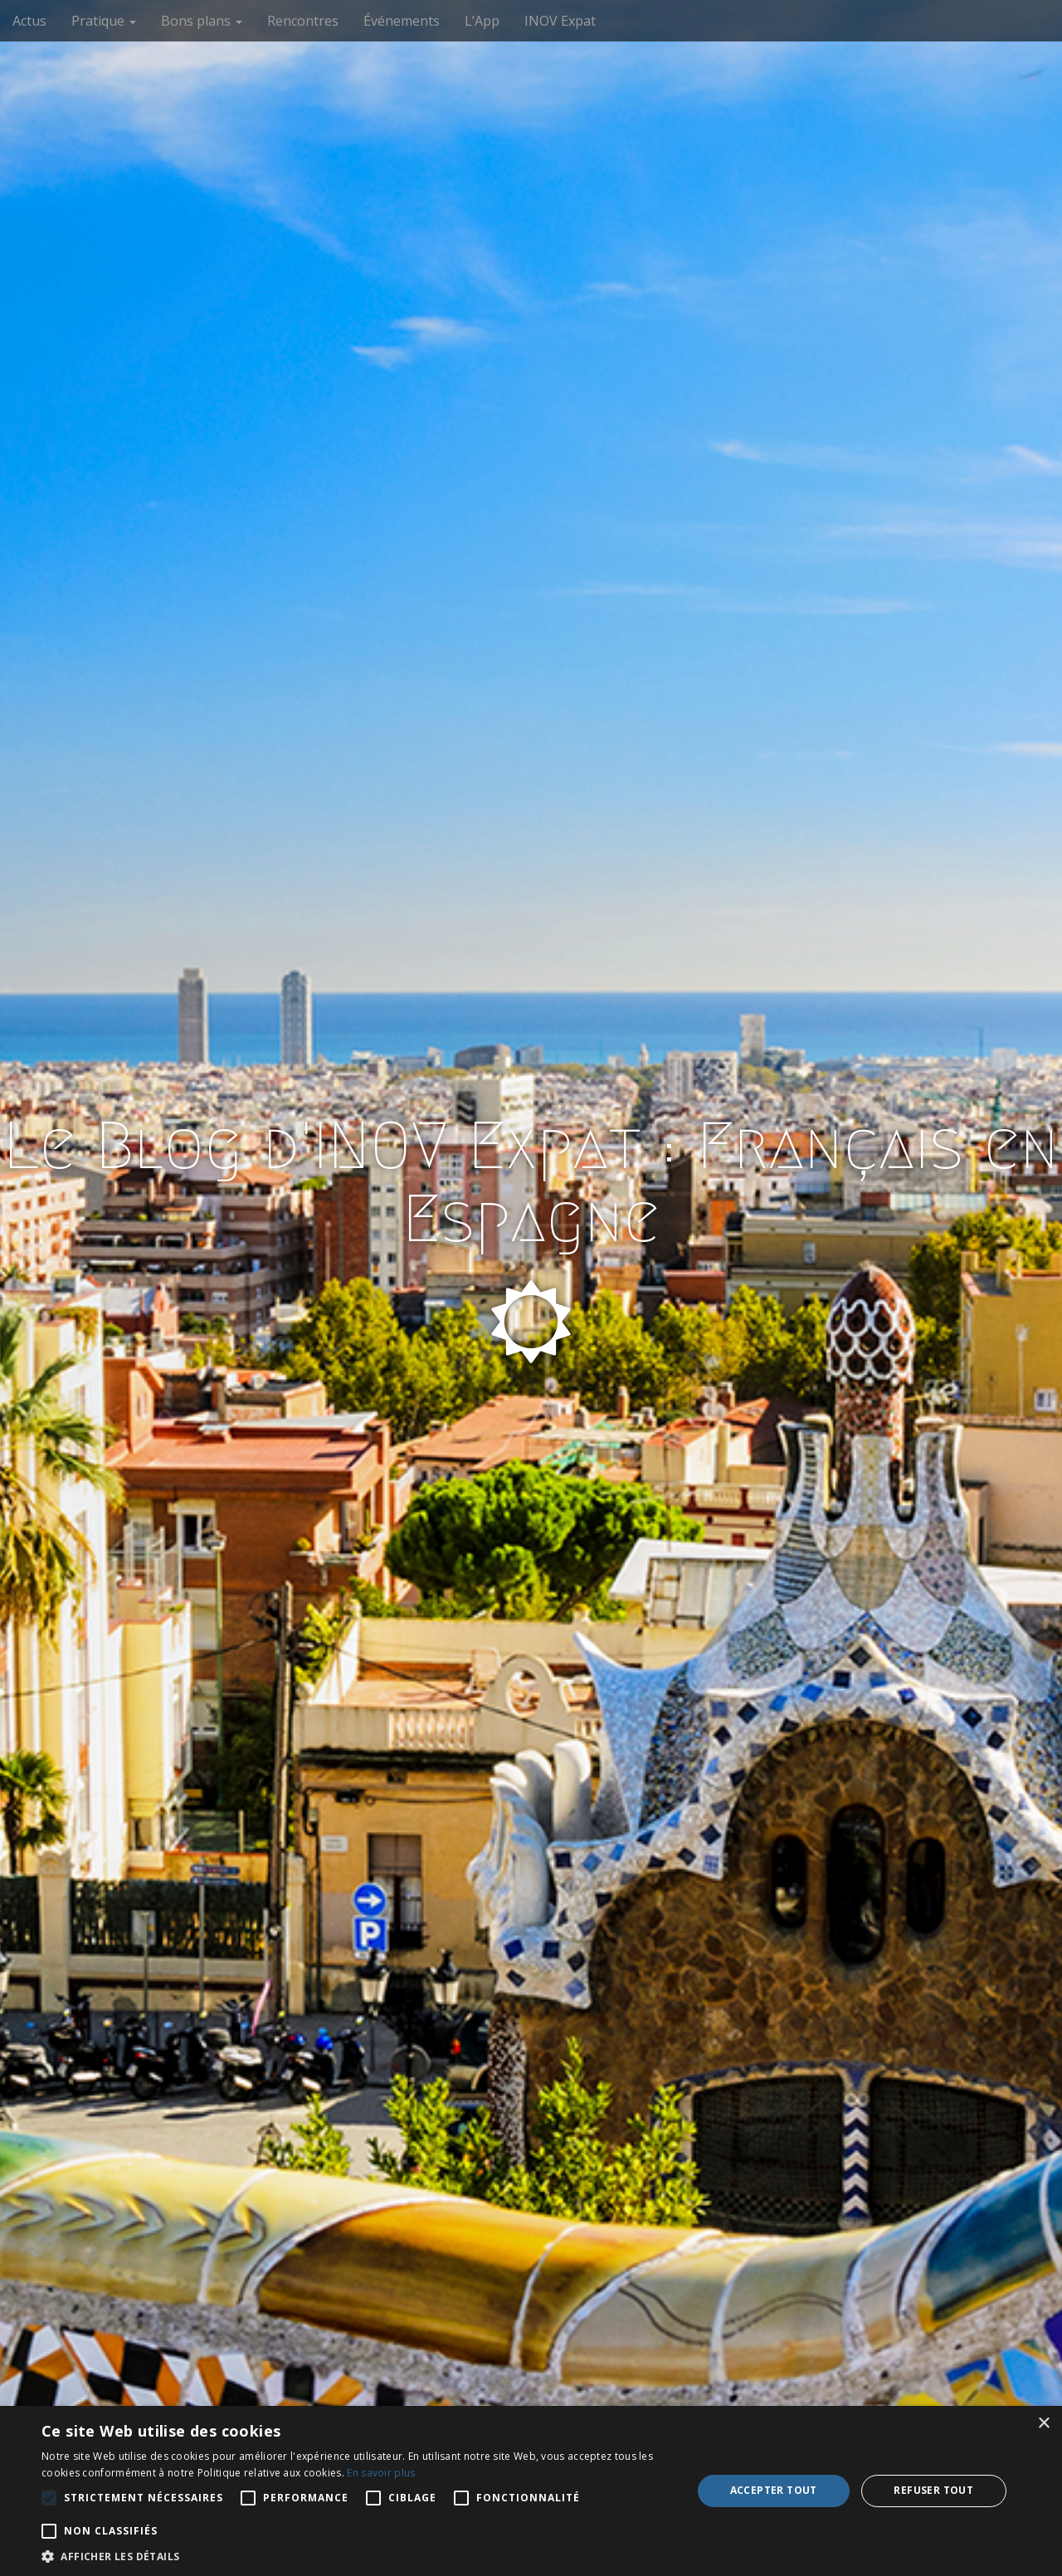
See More (531, 1448)
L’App (482, 21)
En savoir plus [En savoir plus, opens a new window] (381, 2473)
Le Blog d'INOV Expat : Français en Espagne (531, 1182)
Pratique (103, 21)
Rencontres (303, 21)
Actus (29, 21)
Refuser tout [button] (933, 2490)
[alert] (531, 2491)
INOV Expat (560, 21)
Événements (401, 21)
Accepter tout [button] (773, 2490)
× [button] (1043, 2424)
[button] (357, 2556)
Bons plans (201, 21)
